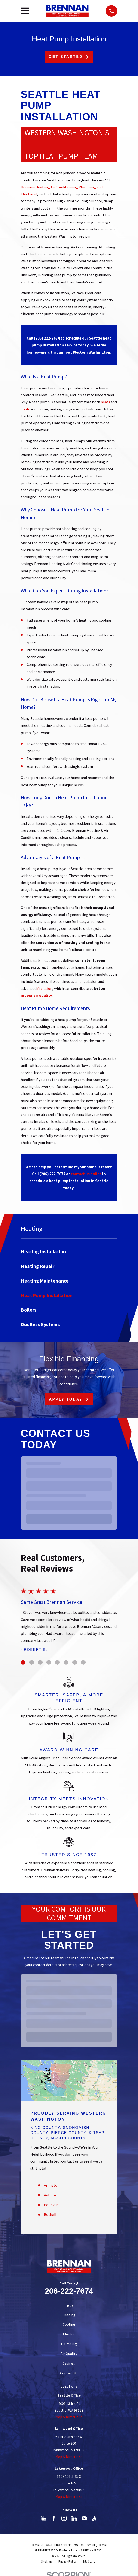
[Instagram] (64, 2518)
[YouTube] (84, 2518)
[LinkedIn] (74, 2518)
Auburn (50, 2195)
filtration (44, 988)
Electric (69, 2334)
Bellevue (51, 2204)
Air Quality (69, 2353)
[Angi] (94, 2518)
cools (25, 409)
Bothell (50, 2214)
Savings (69, 2363)
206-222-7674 (69, 2291)
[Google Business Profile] (43, 2518)
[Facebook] (53, 2518)
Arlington (51, 2185)
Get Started (69, 57)
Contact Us (69, 2373)
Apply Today (69, 1399)
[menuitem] (69, 1252)
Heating (68, 2314)
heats (106, 401)
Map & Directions (68, 2416)
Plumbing (69, 2343)
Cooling (69, 2324)
